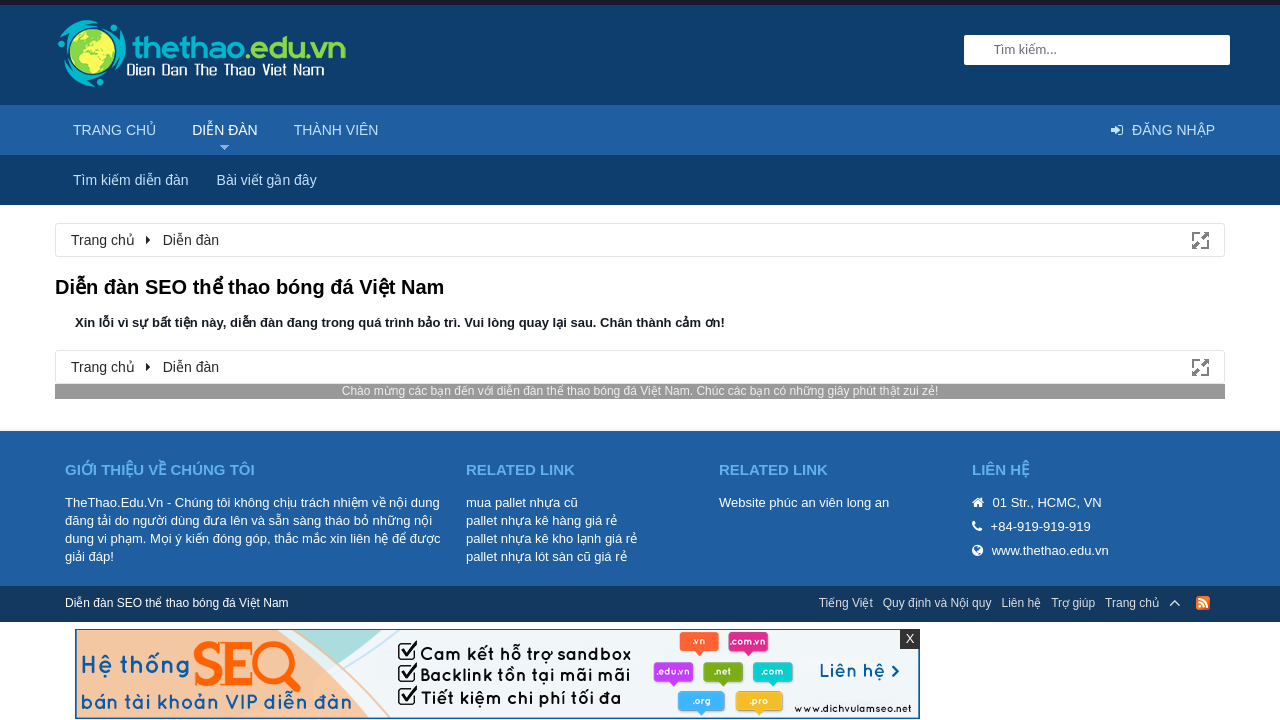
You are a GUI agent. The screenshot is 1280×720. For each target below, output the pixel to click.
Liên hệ (1021, 603)
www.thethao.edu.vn (1050, 550)
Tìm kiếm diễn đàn (131, 180)
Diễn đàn (225, 130)
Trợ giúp (1073, 603)
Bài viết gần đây (267, 180)
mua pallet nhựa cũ (522, 502)
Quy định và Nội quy (937, 603)
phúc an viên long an (829, 502)
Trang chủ (114, 130)
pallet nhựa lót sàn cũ (528, 556)
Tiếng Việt (846, 603)
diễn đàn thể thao (543, 391)
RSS (1203, 603)
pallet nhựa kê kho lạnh (533, 538)
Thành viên (336, 130)
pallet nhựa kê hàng (523, 520)
